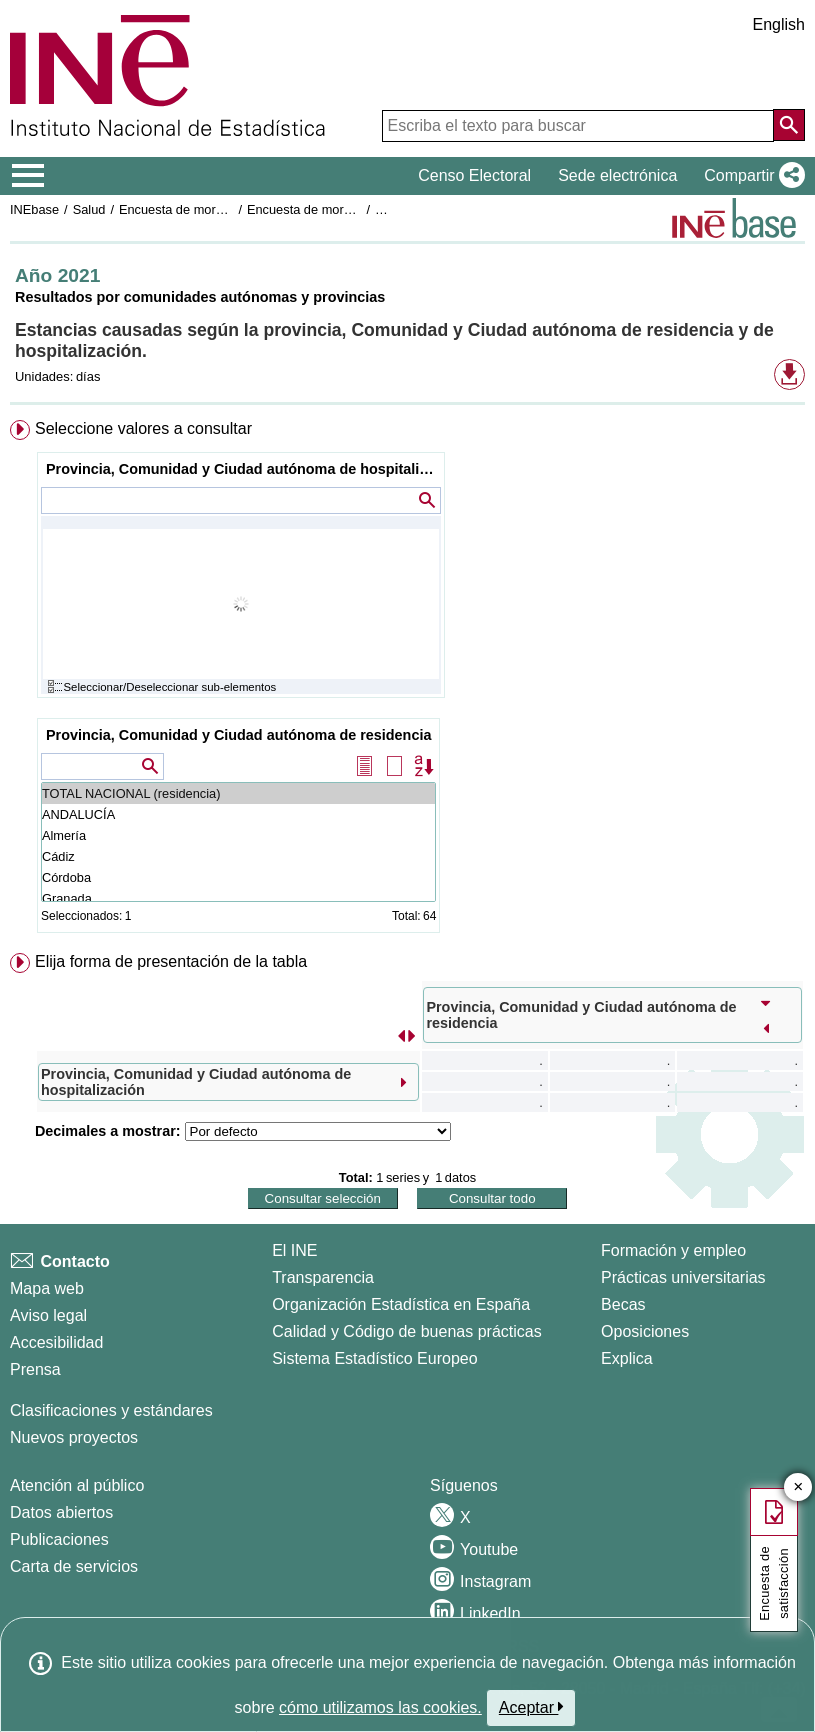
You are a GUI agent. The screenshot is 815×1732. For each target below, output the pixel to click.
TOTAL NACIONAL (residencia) (238, 793)
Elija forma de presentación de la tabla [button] (171, 961)
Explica (627, 1358)
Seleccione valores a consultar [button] (143, 428)
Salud (89, 209)
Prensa (35, 1369)
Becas (623, 1304)
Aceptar (531, 1707)
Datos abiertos (61, 1512)
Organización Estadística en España (401, 1304)
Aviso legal (48, 1315)
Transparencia (323, 1277)
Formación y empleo (673, 1250)
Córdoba (238, 877)
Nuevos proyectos (74, 1437)
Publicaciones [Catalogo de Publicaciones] (59, 1539)
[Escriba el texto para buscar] (578, 126)
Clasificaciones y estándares (111, 1410)
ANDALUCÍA (238, 814)
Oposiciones (645, 1331)
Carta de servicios (74, 1566)
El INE (294, 1250)
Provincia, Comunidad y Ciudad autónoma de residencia (238, 735)
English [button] (779, 24)
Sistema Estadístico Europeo (374, 1358)
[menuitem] (407, 681)
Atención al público (77, 1485)
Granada (238, 898)
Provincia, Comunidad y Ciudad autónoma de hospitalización (243, 469)
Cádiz (238, 856)
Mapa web (47, 1288)
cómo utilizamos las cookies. (380, 1707)
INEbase (34, 209)
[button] (750, 176)
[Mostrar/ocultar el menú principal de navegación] (28, 176)
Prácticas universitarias (683, 1277)
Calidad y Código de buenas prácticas (407, 1331)
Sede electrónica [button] (617, 175)
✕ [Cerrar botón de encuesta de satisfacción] (798, 1487)
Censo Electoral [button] (474, 175)
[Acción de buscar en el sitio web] (789, 125)
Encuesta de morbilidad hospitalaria (220, 209)
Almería (238, 835)
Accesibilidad (56, 1342)
